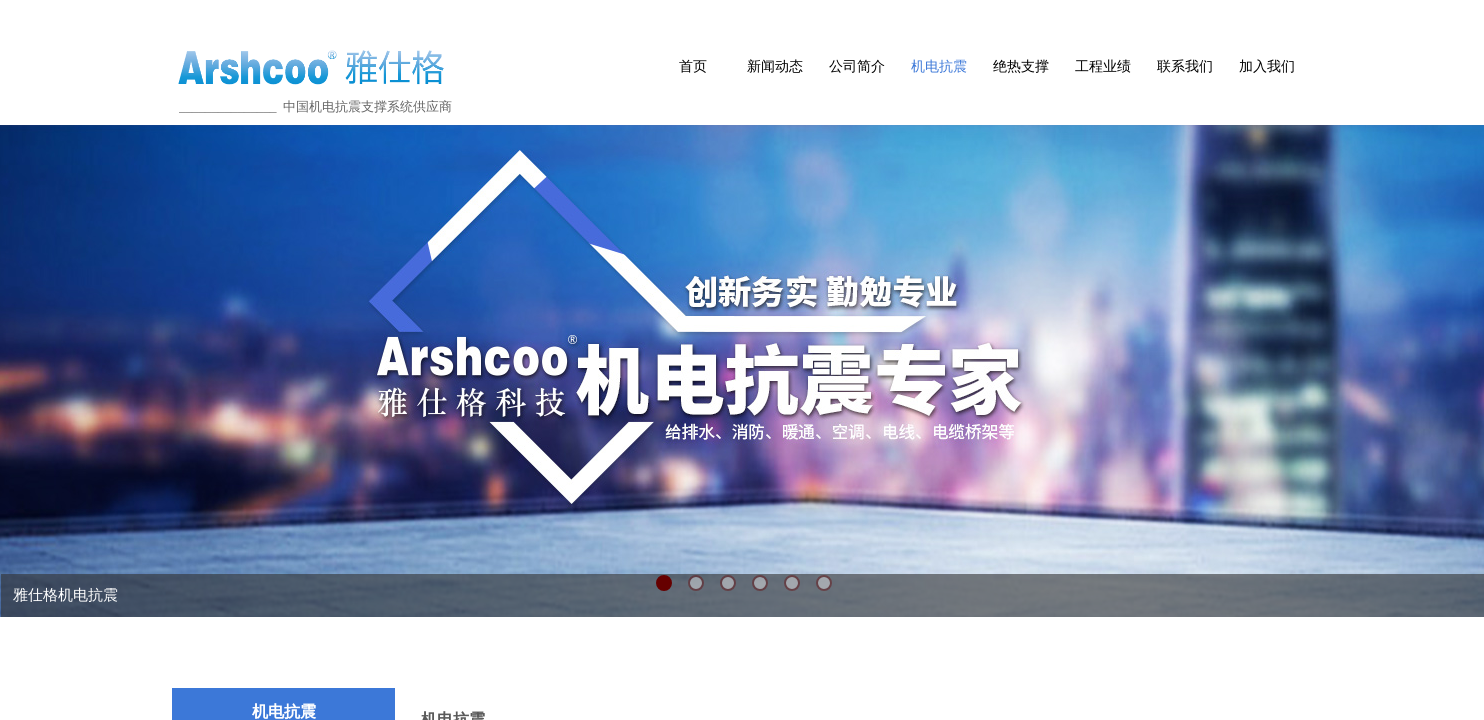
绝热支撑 (1021, 66)
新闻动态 (775, 66)
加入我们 (1267, 66)
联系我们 (1185, 66)
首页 (693, 66)
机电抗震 (939, 66)
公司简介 (857, 66)
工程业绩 (1103, 66)
